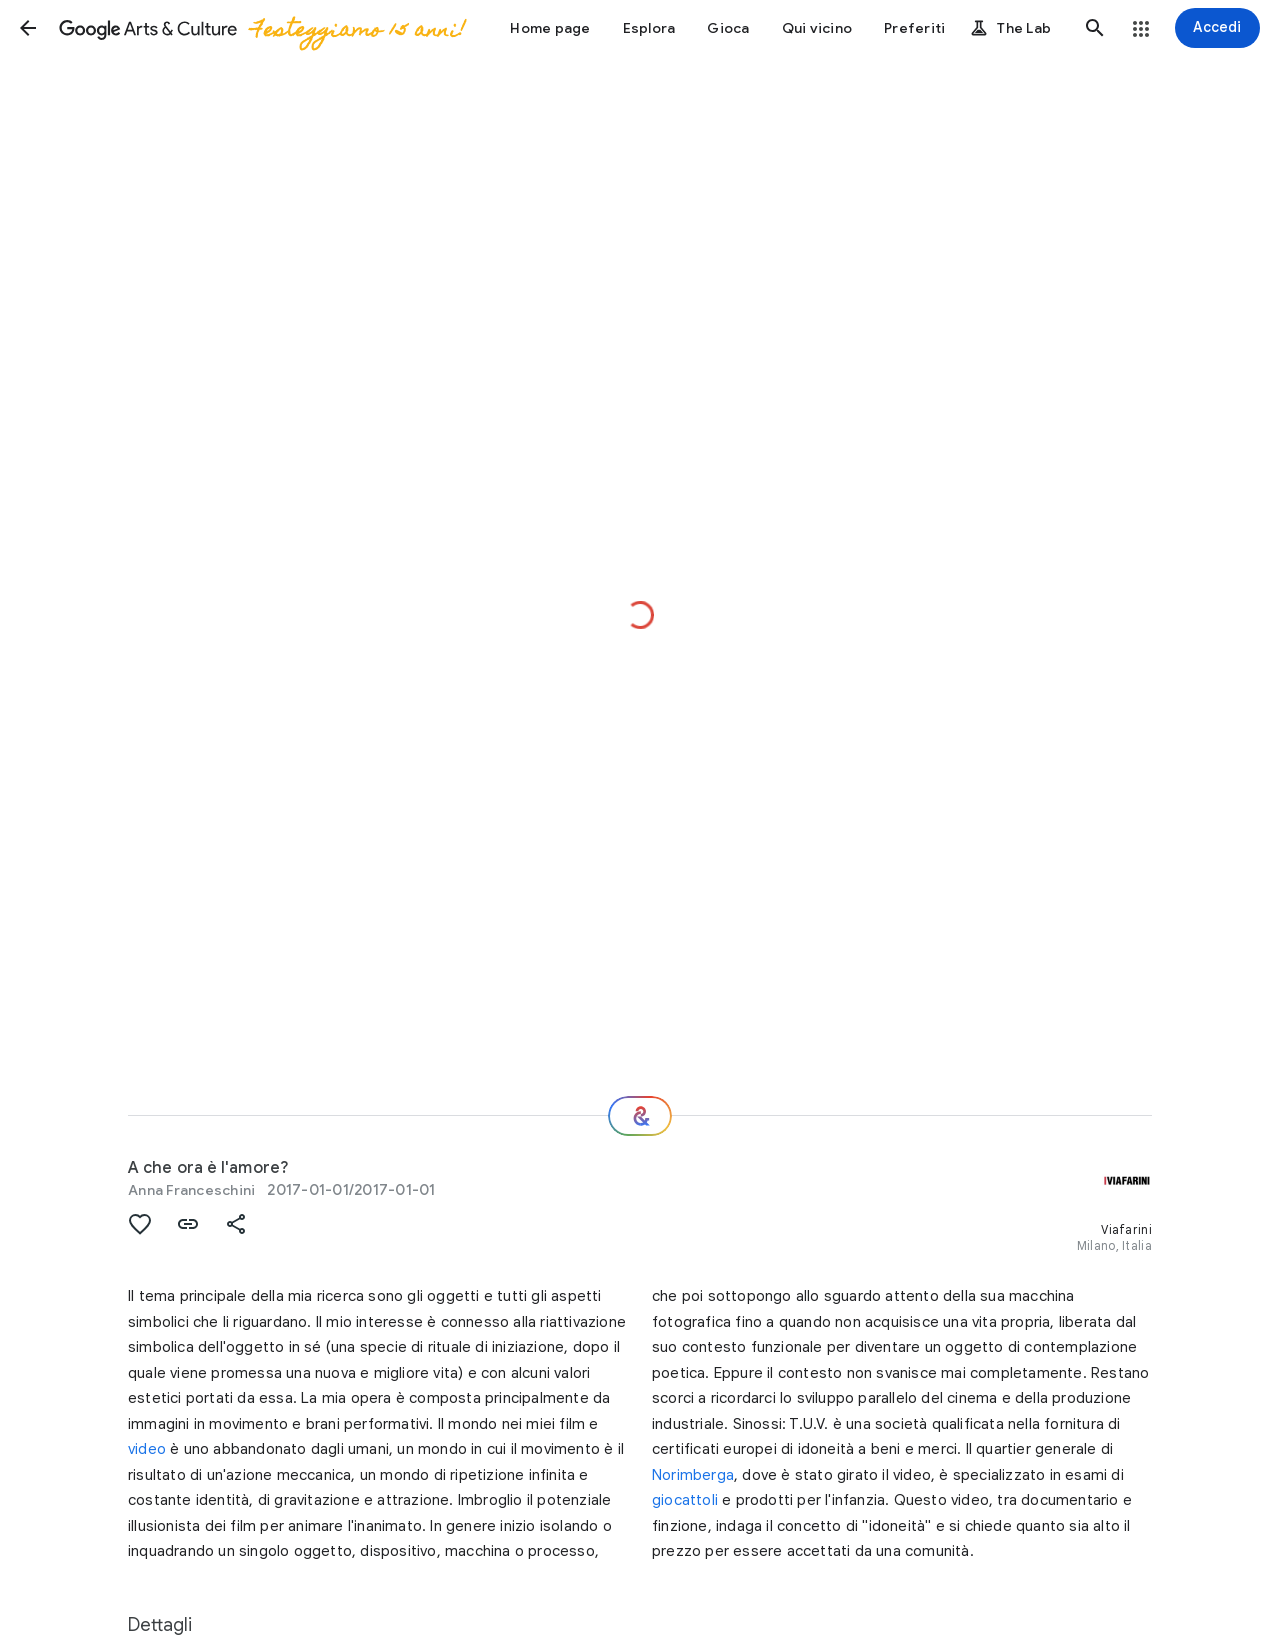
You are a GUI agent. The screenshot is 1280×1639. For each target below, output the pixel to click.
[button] (28, 28)
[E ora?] (640, 1116)
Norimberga (693, 1475)
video (147, 1449)
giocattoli (685, 1500)
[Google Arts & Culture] (261, 28)
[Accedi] (1217, 28)
